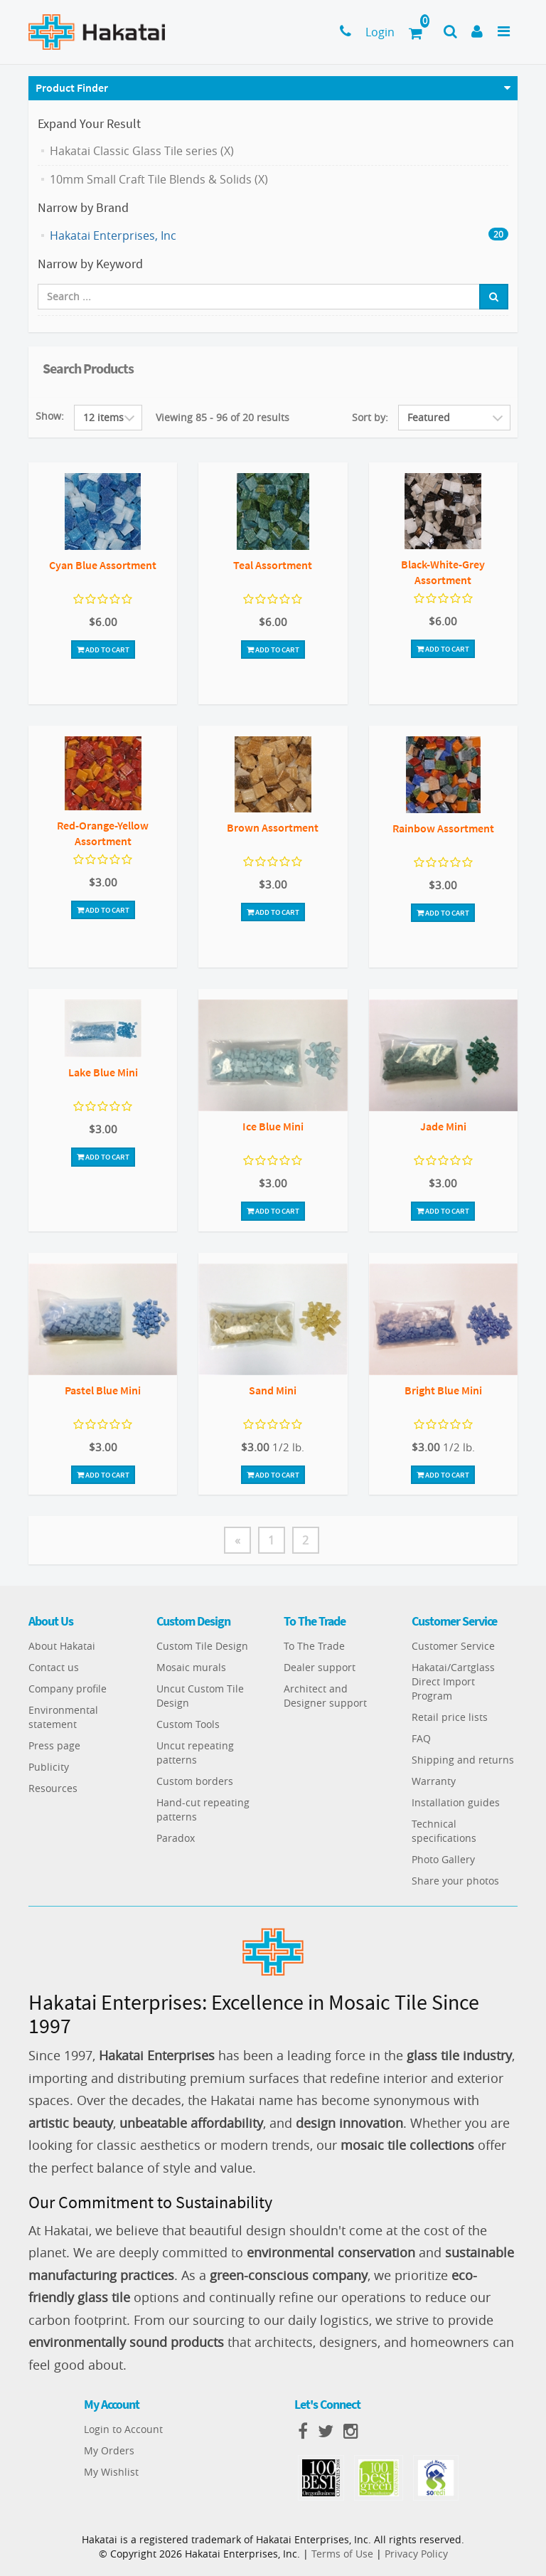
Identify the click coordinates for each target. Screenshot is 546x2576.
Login (380, 32)
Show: (50, 416)
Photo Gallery (443, 1859)
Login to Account (123, 2429)
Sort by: (370, 417)
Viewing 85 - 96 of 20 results (222, 417)
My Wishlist (111, 2472)
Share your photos (455, 1880)
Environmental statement (63, 1717)
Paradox (175, 1838)
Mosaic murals (191, 1667)
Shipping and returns (463, 1759)
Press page (54, 1745)
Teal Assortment (272, 565)
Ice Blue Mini (273, 1126)
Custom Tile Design (202, 1646)
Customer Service (453, 1646)
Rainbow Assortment (443, 828)
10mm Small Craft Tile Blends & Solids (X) (159, 179)
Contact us (53, 1667)
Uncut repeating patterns (195, 1752)
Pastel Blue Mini (103, 1390)
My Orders (109, 2450)
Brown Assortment (272, 827)
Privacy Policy (416, 2553)
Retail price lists (450, 1717)
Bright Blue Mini (443, 1390)
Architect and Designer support (325, 1696)
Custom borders (194, 1781)
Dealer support (319, 1667)
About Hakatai (61, 1646)
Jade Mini (443, 1126)
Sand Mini (272, 1390)
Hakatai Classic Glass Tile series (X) (142, 151)
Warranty (434, 1781)
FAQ (421, 1738)
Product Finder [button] (72, 87)
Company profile (67, 1688)
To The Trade (314, 1646)
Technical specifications (444, 1831)
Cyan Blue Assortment (102, 565)
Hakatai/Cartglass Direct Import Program (453, 1681)
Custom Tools (188, 1724)
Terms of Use (342, 2553)
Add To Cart (103, 649)
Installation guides (456, 1802)
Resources (52, 1788)
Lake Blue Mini (103, 1072)
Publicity (48, 1767)
